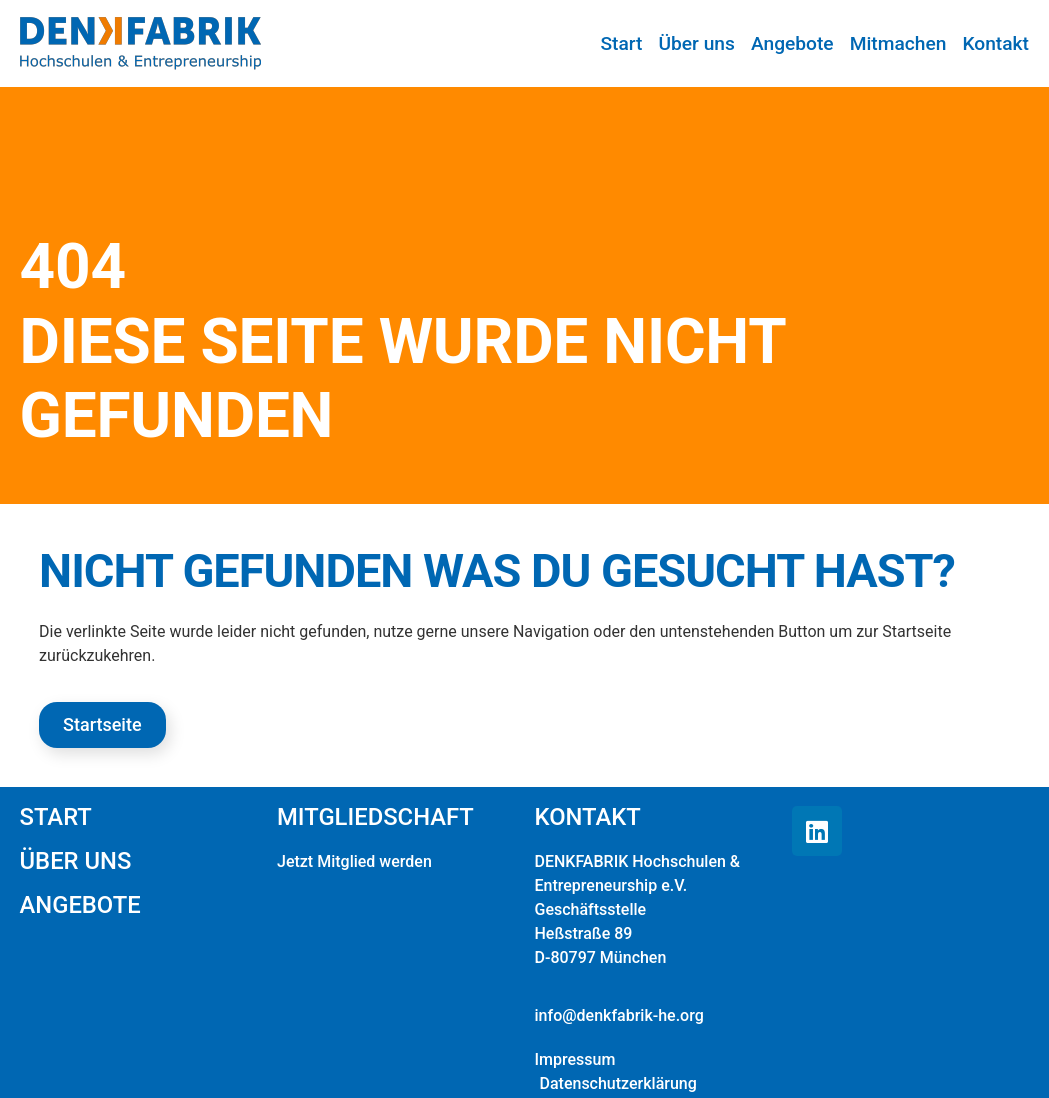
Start (622, 43)
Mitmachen (898, 43)
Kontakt (995, 43)
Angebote (792, 43)
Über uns (697, 43)
